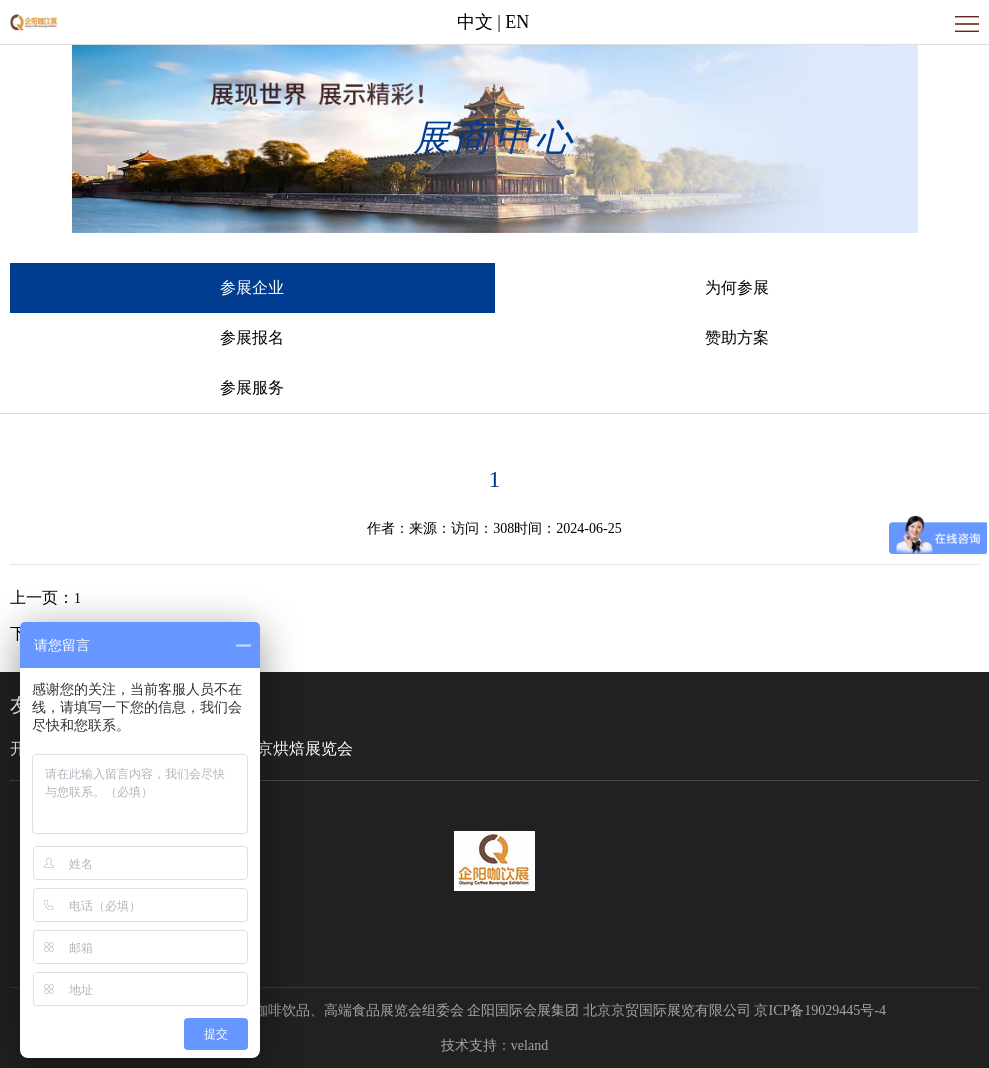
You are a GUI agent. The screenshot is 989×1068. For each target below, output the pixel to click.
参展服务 (252, 387)
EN (517, 22)
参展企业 (252, 287)
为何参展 (737, 287)
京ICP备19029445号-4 (819, 1010)
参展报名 (252, 337)
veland (529, 1045)
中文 (475, 22)
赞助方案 (737, 337)
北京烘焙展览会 (297, 748)
